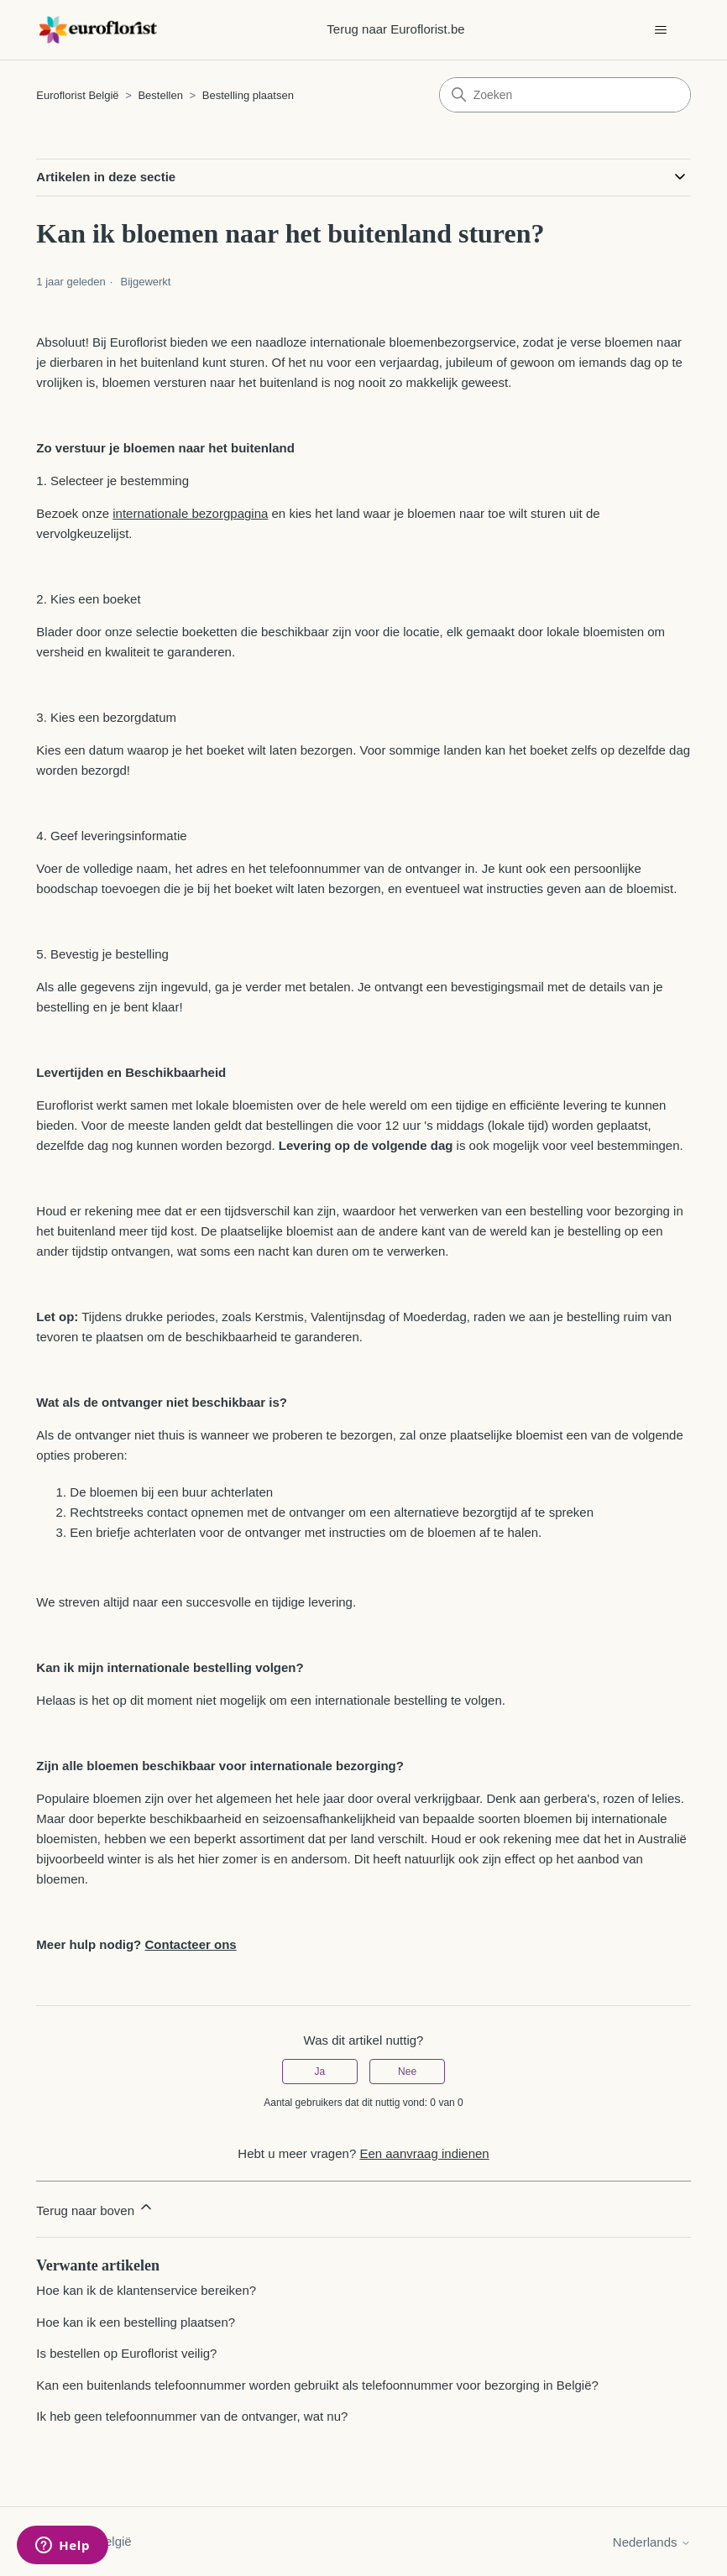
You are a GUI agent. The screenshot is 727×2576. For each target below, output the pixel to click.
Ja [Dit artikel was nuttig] (320, 2071)
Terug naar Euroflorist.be (395, 29)
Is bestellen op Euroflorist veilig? (126, 2353)
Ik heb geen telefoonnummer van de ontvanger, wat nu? (192, 2416)
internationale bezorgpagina (190, 513)
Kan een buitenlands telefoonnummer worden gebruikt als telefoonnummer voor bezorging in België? (317, 2385)
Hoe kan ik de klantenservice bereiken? (146, 2290)
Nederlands (652, 2542)
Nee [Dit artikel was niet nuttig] (407, 2071)
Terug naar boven (95, 2208)
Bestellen (160, 95)
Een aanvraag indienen (424, 2153)
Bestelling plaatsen (248, 95)
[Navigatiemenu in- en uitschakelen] (661, 30)
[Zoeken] (565, 95)
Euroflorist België (77, 95)
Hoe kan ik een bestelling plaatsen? (135, 2322)
